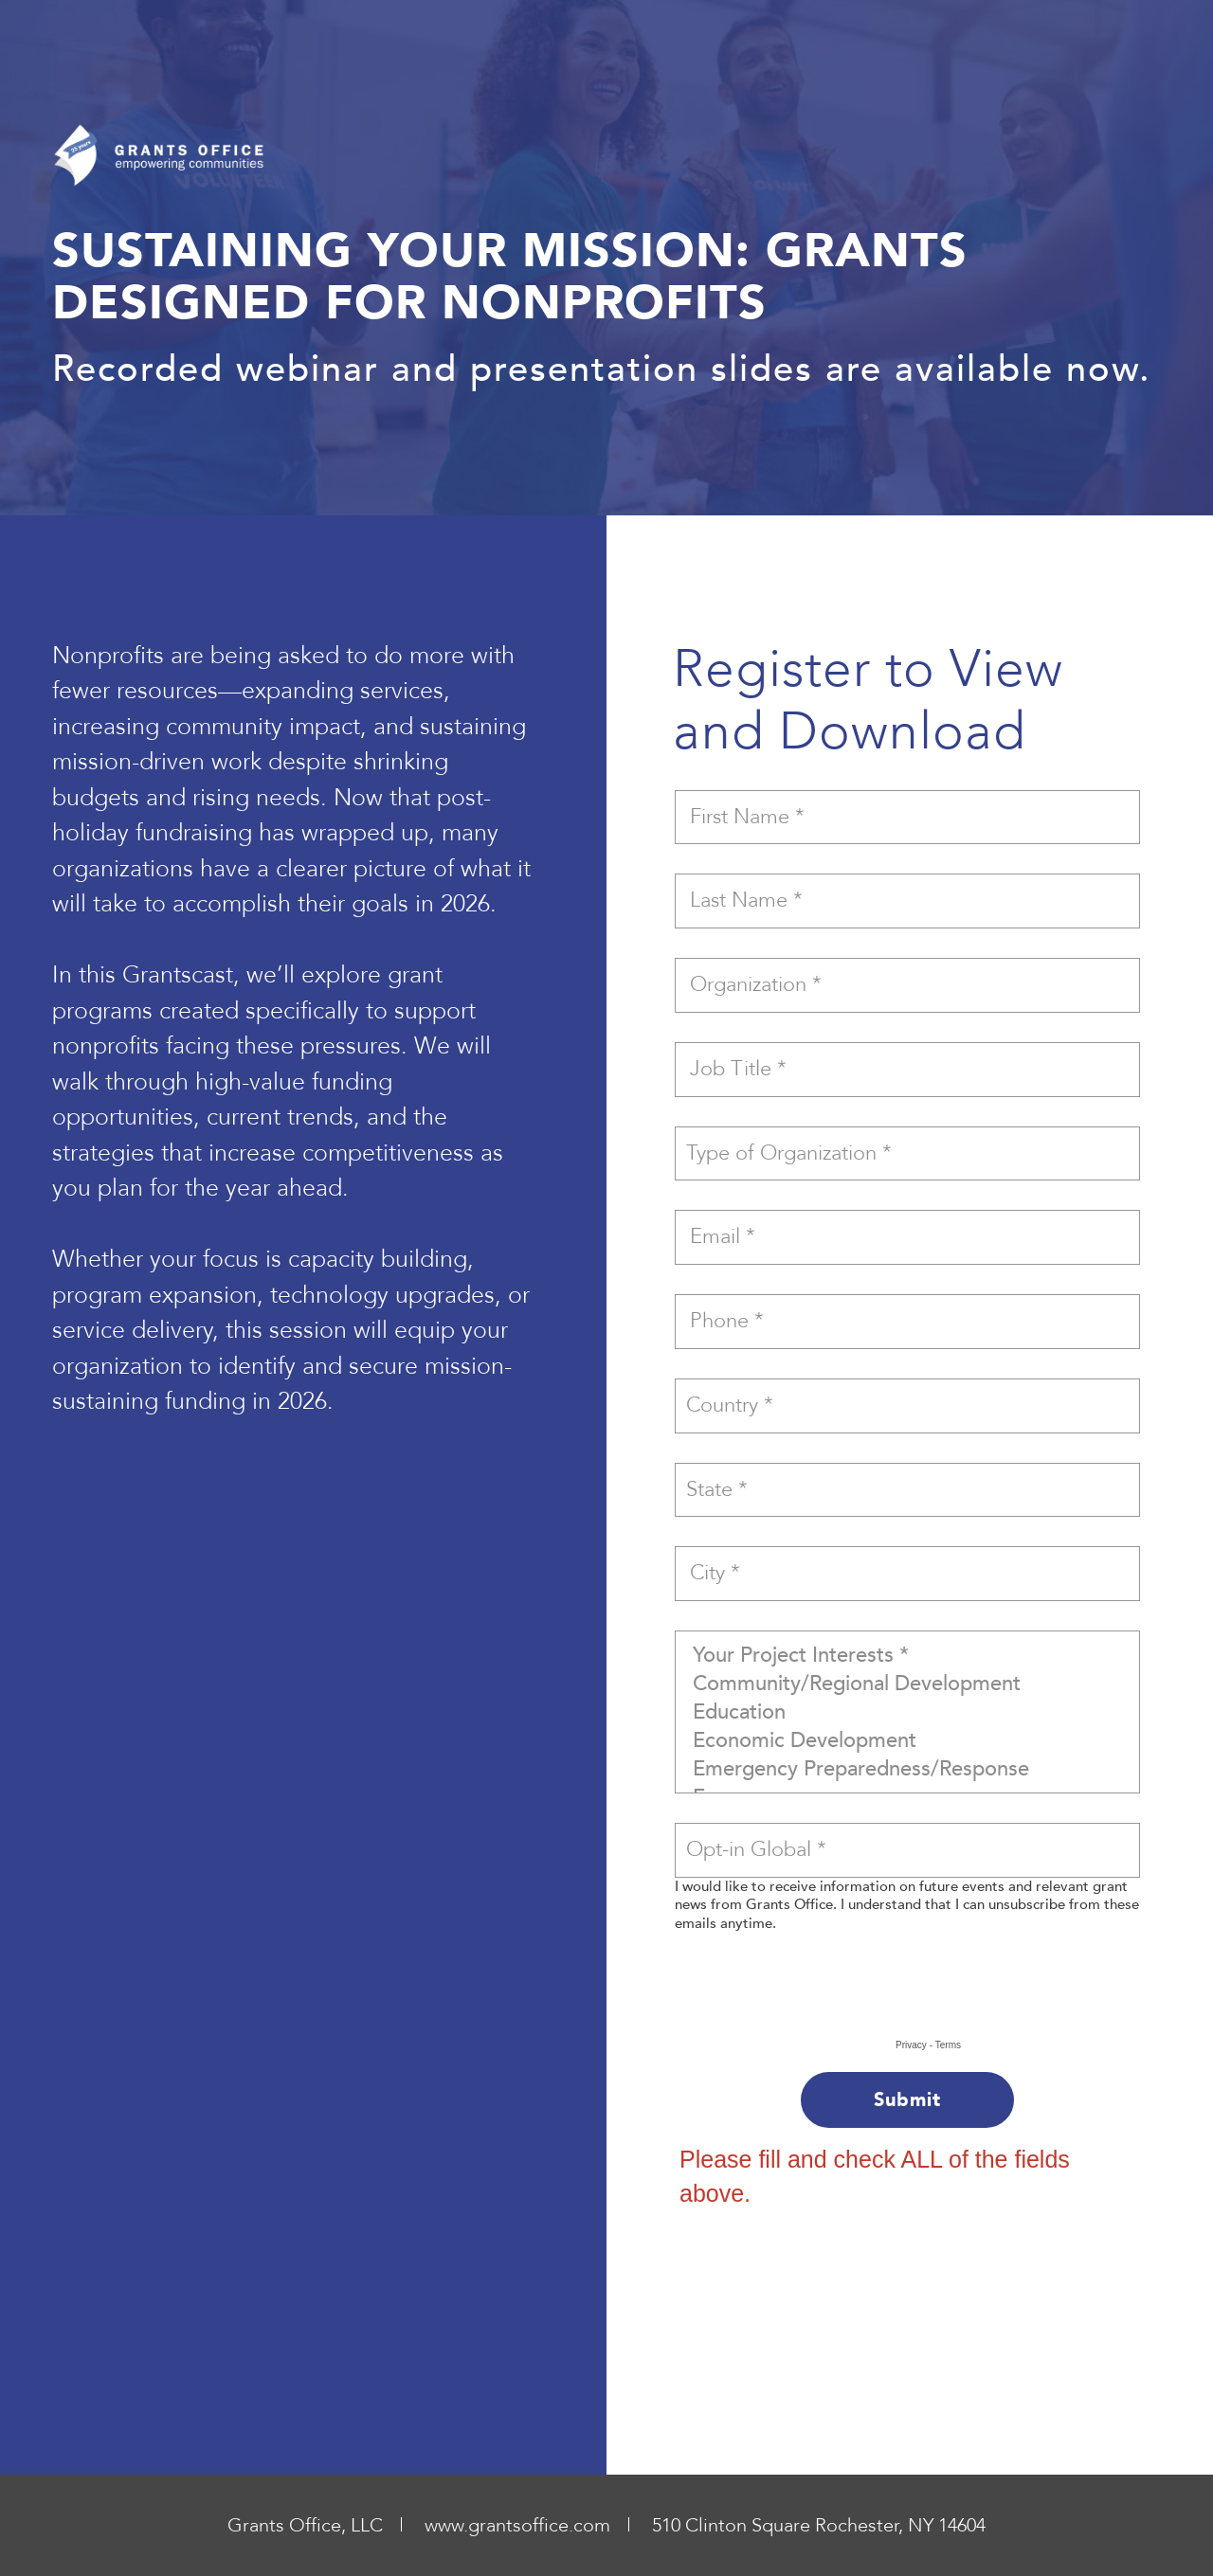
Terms (948, 2045)
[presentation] (817, 2001)
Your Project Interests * (907, 1655)
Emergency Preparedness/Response (907, 1769)
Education (907, 1712)
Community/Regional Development (907, 1683)
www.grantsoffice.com (517, 2525)
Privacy (911, 2045)
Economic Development (907, 1740)
